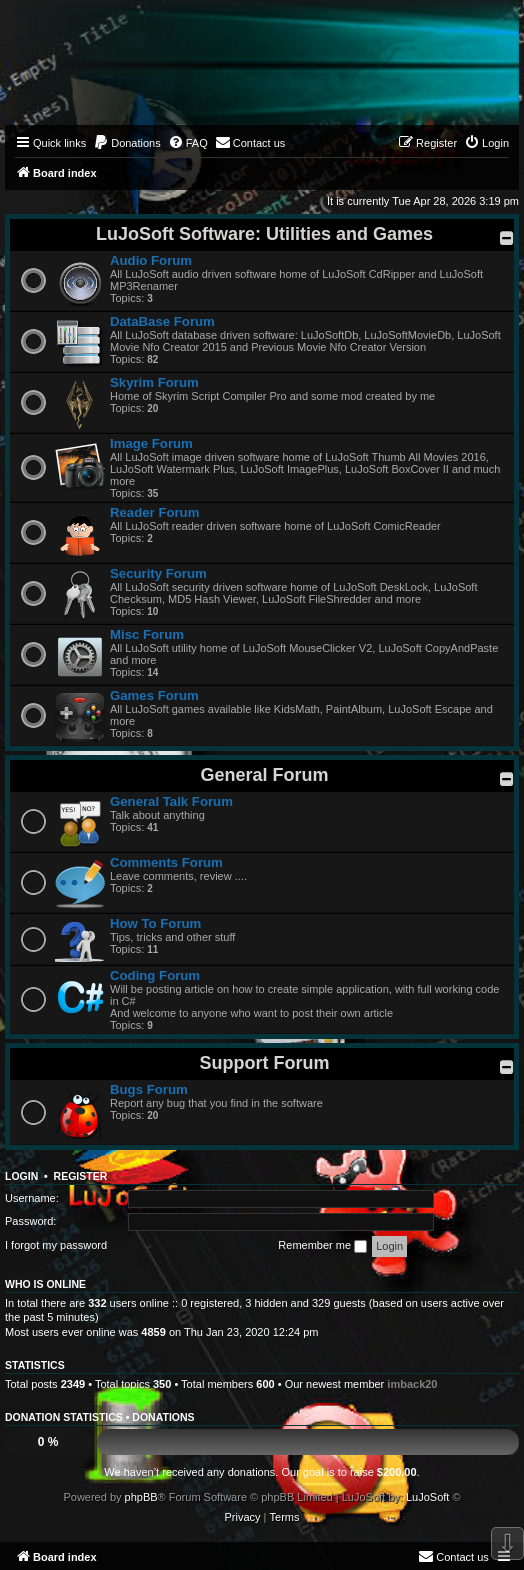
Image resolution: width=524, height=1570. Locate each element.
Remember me (322, 1246)
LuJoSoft (427, 1497)
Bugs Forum (149, 1089)
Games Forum (154, 695)
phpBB (141, 1497)
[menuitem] (127, 143)
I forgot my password (56, 1245)
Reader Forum (154, 512)
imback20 (412, 1384)
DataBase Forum (162, 321)
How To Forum (155, 923)
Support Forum (265, 1063)
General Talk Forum (171, 801)
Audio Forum (151, 260)
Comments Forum (166, 862)
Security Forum (158, 573)
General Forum (264, 775)
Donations (163, 1417)
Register (81, 1176)
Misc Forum (147, 634)
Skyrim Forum (154, 382)
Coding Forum (155, 975)
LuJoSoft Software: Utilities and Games (264, 234)
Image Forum (151, 443)
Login (21, 1176)
